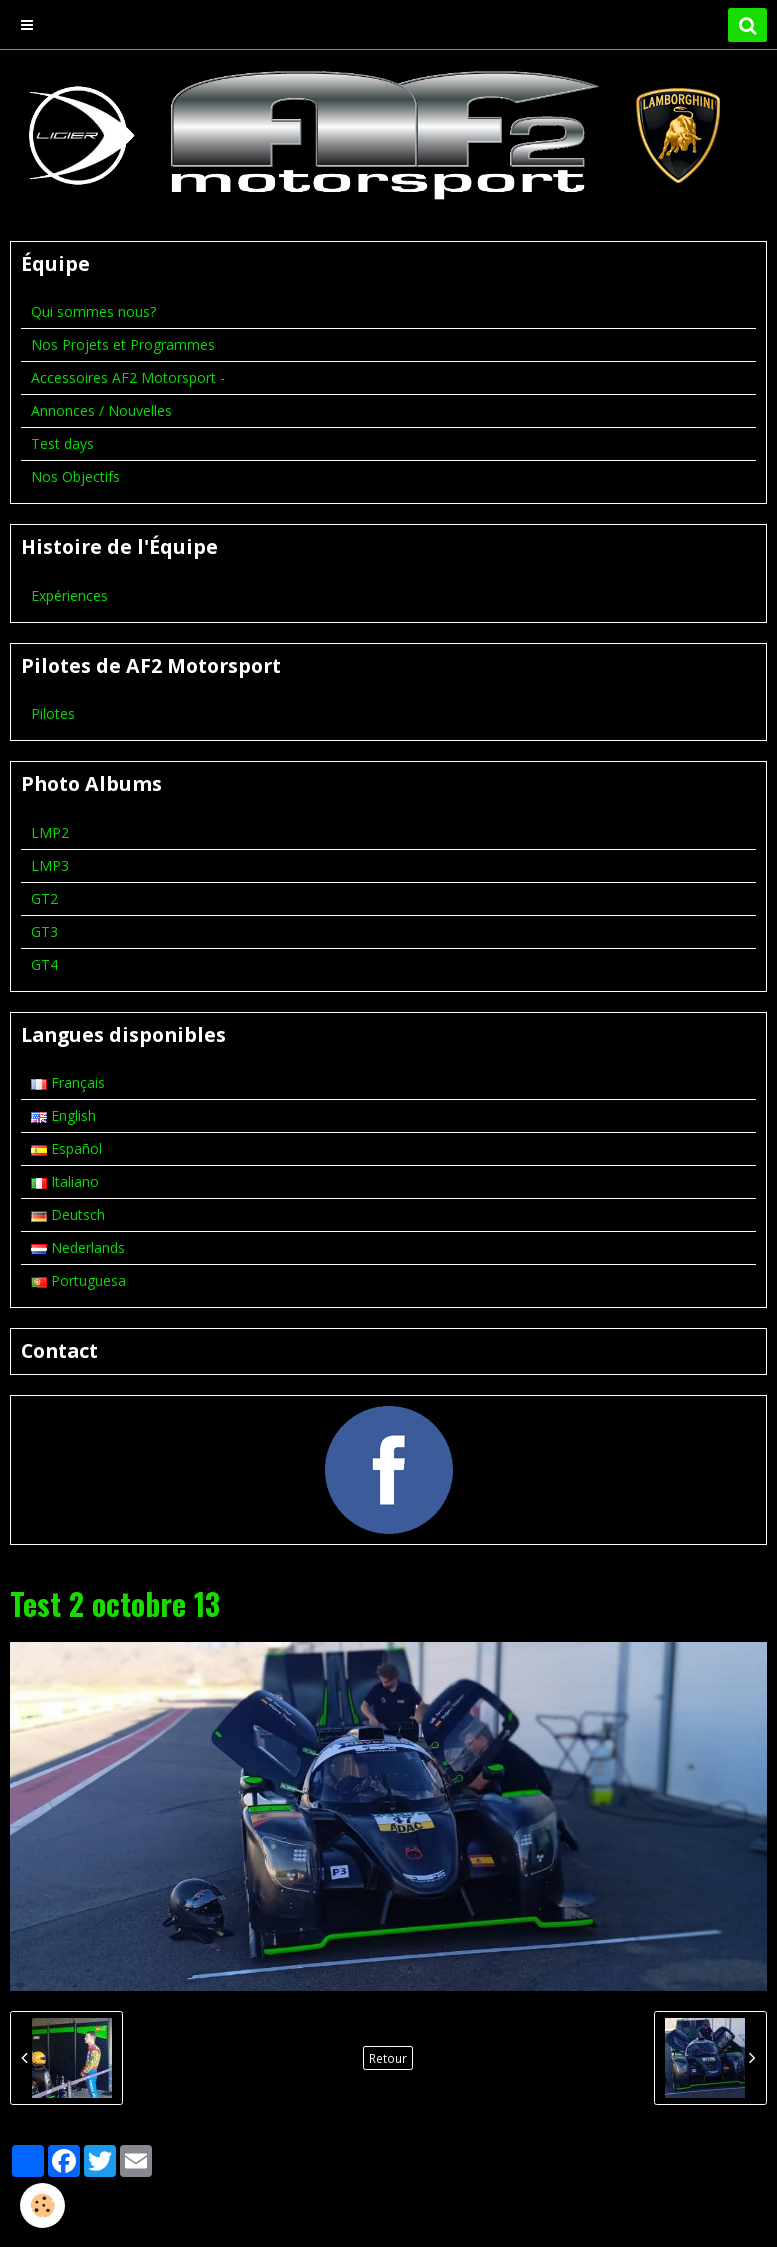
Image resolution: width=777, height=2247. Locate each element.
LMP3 (50, 865)
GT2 (44, 898)
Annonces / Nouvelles (101, 410)
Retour (388, 2058)
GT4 (44, 964)
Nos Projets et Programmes (123, 344)
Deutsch (68, 1214)
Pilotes (53, 713)
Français (68, 1082)
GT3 (44, 931)
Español (66, 1148)
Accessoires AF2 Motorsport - (128, 377)
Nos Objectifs (75, 476)
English (63, 1115)
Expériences (69, 595)
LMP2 (50, 832)
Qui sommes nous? (93, 311)
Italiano (65, 1181)
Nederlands (78, 1247)
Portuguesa (78, 1280)
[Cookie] (42, 2205)
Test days (62, 443)
